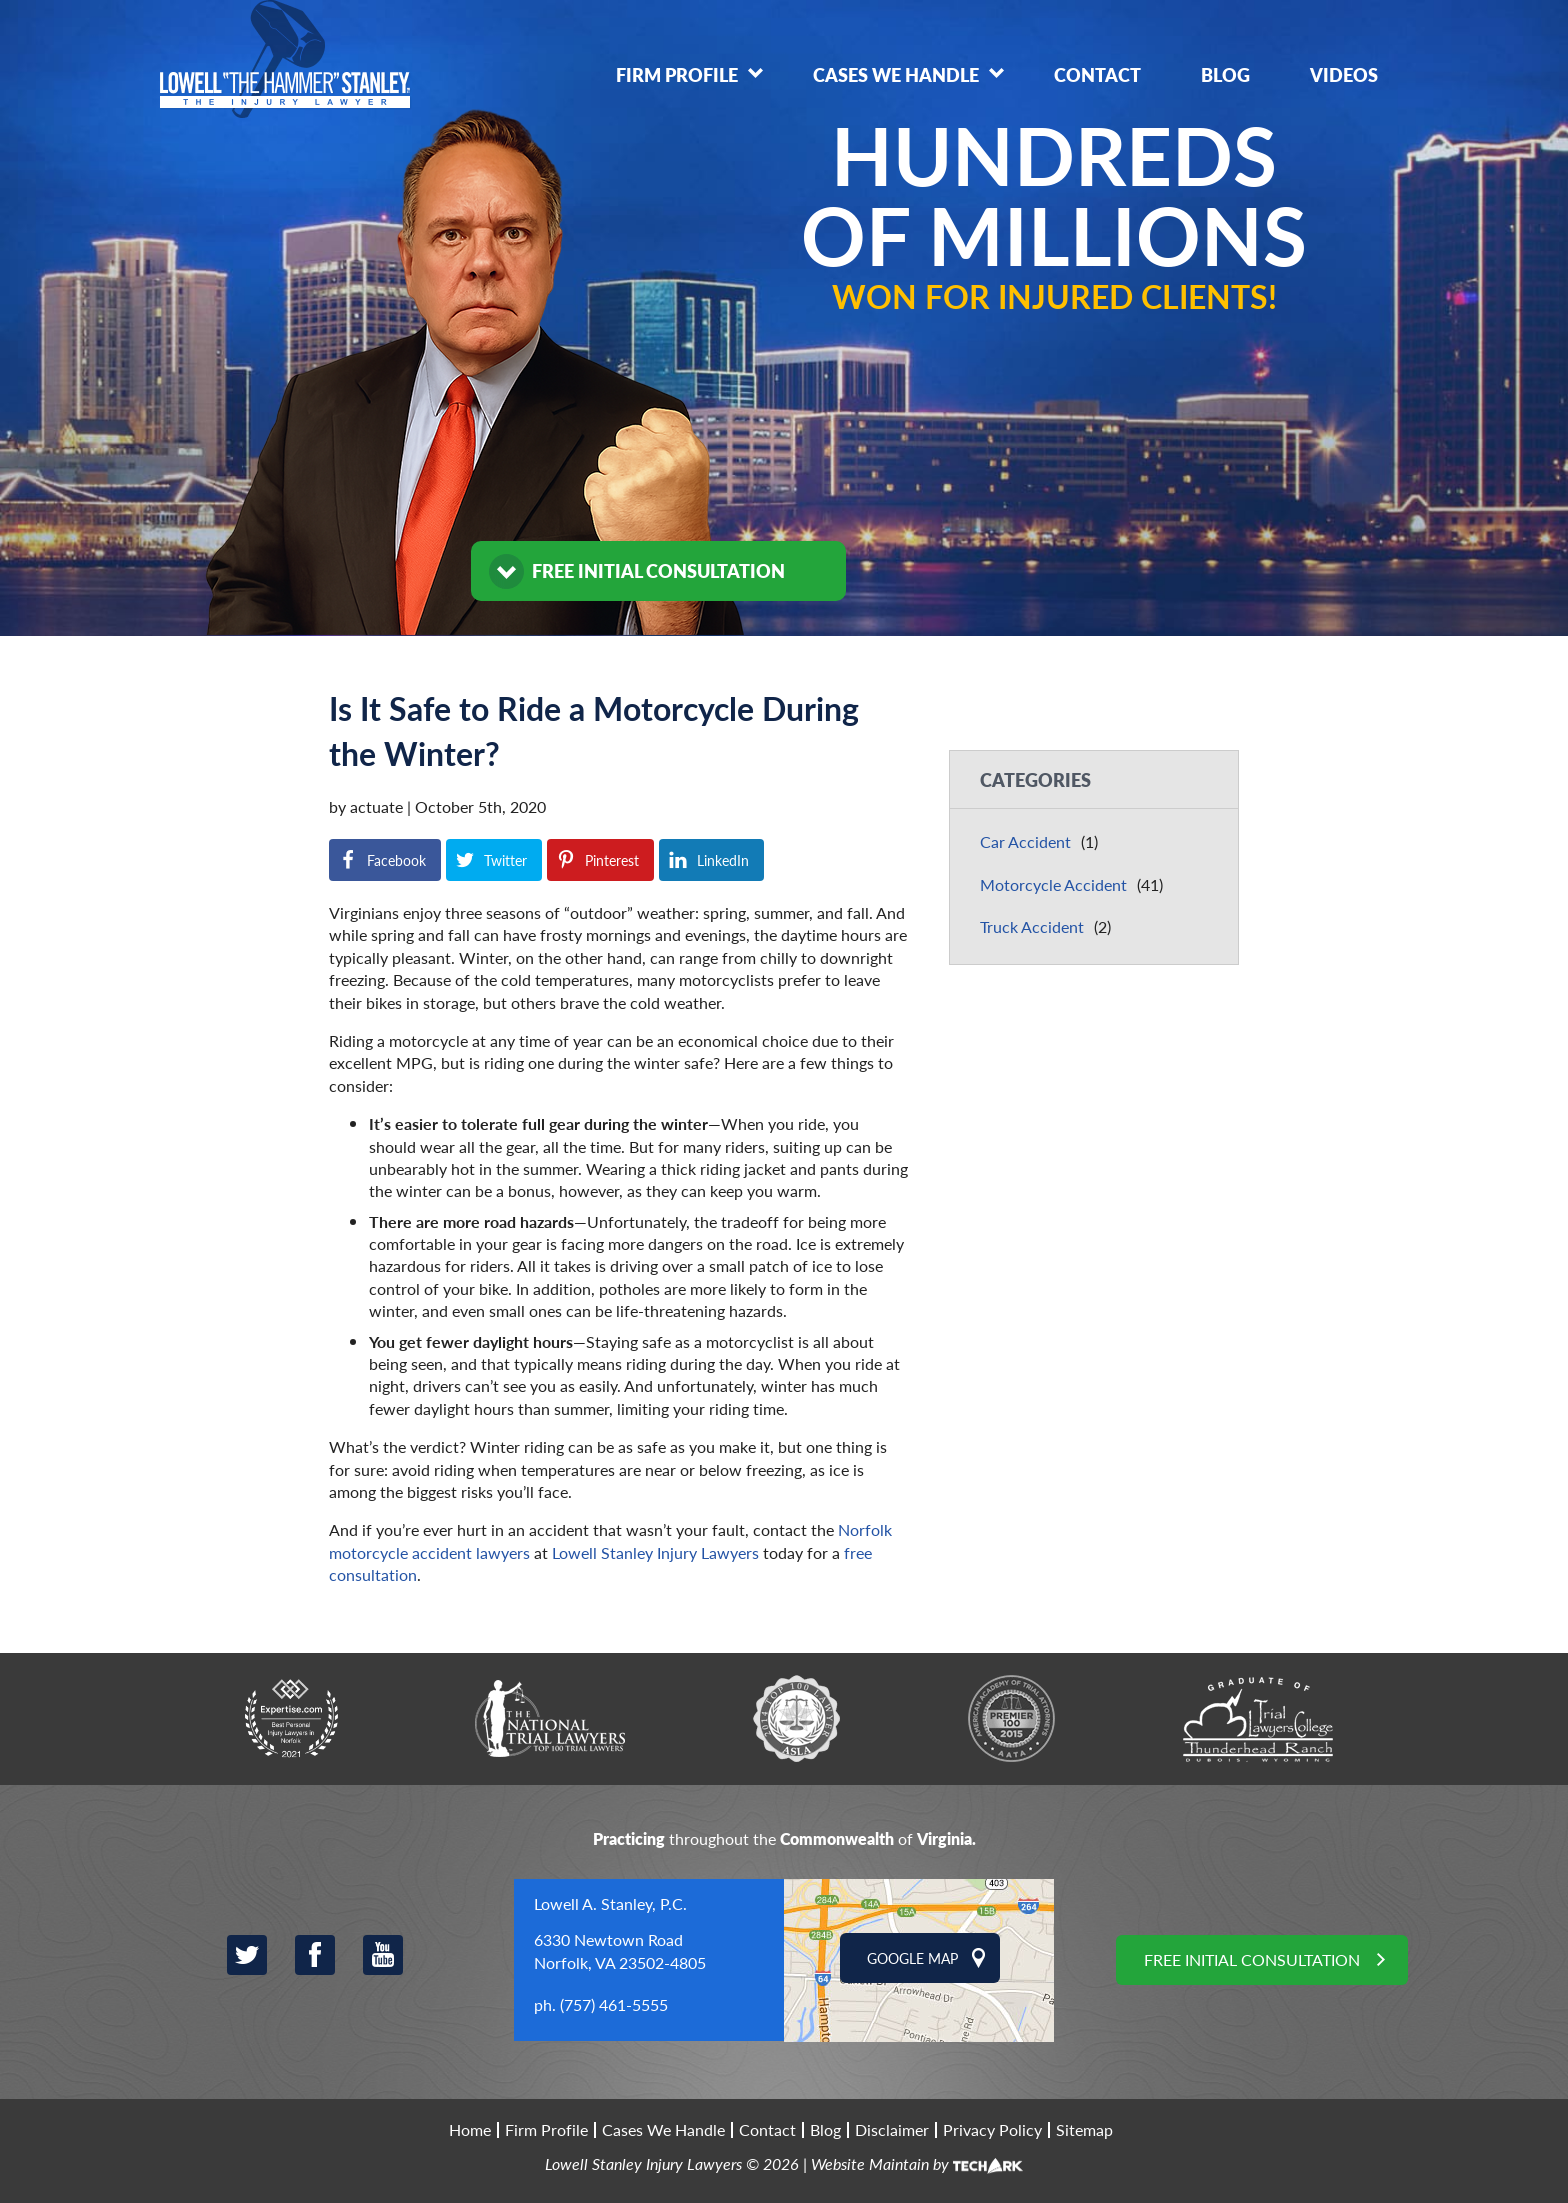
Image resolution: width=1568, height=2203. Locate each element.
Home (470, 2130)
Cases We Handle (896, 74)
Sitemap (1084, 2130)
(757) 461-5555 (614, 2004)
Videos (1344, 74)
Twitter (247, 1955)
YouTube (383, 1955)
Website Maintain (870, 2163)
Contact (1097, 74)
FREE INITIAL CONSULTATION (658, 570)
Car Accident (1025, 841)
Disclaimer (892, 2130)
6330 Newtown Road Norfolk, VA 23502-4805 (620, 1950)
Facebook (315, 1955)
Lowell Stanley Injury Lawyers (655, 1552)
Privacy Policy (992, 2130)
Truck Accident (1032, 926)
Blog (1225, 74)
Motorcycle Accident (1053, 884)
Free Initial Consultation (1252, 1959)
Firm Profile (677, 74)
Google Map (912, 1958)
